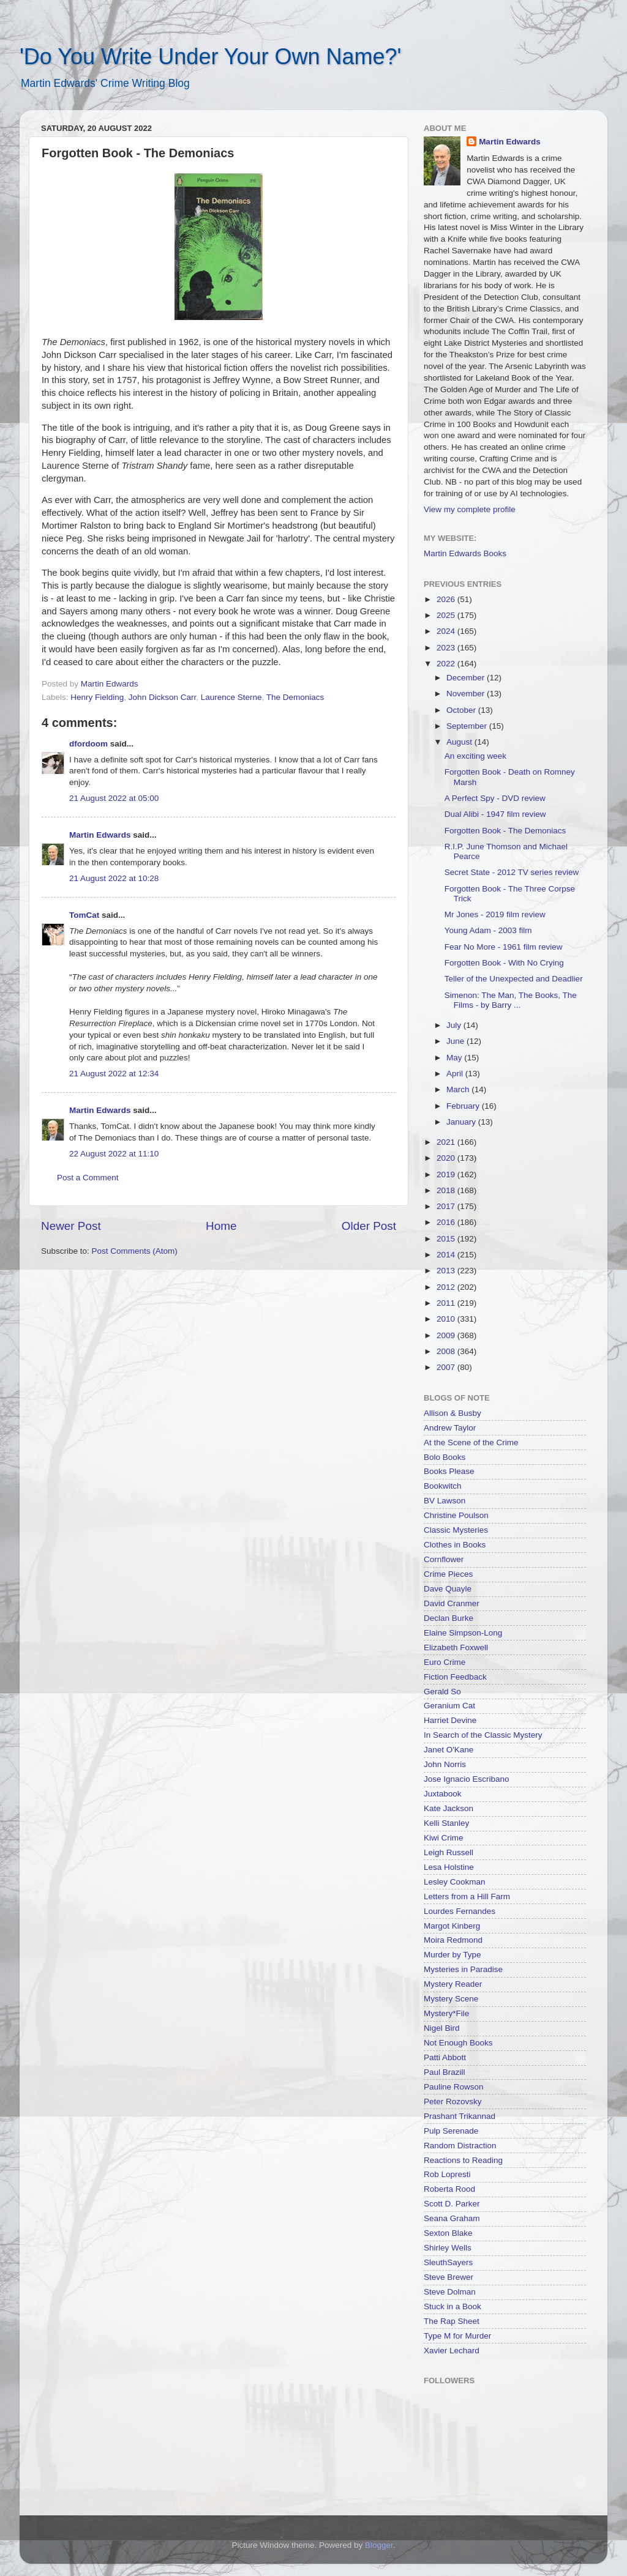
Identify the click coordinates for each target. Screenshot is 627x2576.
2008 (447, 1351)
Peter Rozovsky (453, 2101)
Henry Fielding (97, 697)
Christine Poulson (456, 1515)
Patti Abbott (445, 2057)
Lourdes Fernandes (459, 1911)
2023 (447, 647)
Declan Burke (448, 1618)
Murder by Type (452, 1954)
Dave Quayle (447, 1588)
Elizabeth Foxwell (456, 1647)
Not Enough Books (458, 2042)
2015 (447, 1238)
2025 (447, 615)
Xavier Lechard (451, 2350)
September (467, 726)
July (455, 1025)
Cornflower (444, 1559)
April (455, 1073)
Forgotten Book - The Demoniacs (505, 830)
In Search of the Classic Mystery (483, 1735)
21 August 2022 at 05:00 (114, 798)
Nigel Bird (442, 2028)
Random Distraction (460, 2145)
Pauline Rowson (454, 2086)
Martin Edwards (100, 834)
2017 (447, 1206)
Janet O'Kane (448, 1749)
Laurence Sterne (231, 697)
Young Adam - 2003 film (488, 930)
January (462, 1121)
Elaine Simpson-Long (463, 1632)
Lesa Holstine (449, 1867)
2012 (447, 1287)
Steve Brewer (448, 2277)
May (455, 1057)
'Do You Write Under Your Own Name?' (210, 56)
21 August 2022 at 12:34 (114, 1073)
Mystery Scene (451, 1998)
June (456, 1041)
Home (221, 1225)
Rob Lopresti (447, 2174)
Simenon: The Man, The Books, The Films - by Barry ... (511, 1000)
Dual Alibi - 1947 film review (495, 814)
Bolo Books (444, 1457)
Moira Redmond (453, 1940)
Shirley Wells (447, 2247)
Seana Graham (452, 2218)
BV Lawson (444, 1500)
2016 (447, 1222)
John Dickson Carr (162, 697)
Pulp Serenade (451, 2130)
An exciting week (475, 756)
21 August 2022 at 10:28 (114, 878)
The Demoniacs (295, 697)
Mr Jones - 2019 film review (495, 914)
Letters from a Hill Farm (467, 1896)
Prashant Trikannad (459, 2116)
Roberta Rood (449, 2189)
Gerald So (442, 1691)
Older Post (369, 1225)
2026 (447, 599)
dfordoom (88, 743)
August (460, 741)
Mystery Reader (453, 1984)
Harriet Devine (450, 1720)
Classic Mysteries (456, 1530)
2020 (447, 1158)
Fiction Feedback (455, 1676)
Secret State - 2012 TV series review (512, 872)
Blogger (379, 2545)
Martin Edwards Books (465, 553)
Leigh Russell (448, 1852)
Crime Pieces (448, 1574)
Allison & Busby (452, 1413)
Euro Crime (444, 1662)
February (464, 1106)
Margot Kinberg (452, 1925)
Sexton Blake (448, 2233)
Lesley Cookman (455, 1881)
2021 (447, 1142)
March (458, 1089)
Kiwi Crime (444, 1837)
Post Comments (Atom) (135, 1251)
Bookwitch (443, 1486)
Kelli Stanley (446, 1823)
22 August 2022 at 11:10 (114, 1153)
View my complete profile (470, 509)
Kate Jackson (448, 1808)
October (462, 710)
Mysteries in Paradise (463, 1969)
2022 (447, 663)
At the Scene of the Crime (471, 1442)
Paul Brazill (444, 2072)
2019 (447, 1174)
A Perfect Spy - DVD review (495, 798)
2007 (447, 1367)
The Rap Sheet (451, 2321)
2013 (447, 1270)
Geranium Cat (449, 1705)
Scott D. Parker (452, 2203)
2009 (447, 1335)
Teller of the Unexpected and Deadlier (514, 978)
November (466, 693)
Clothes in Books (455, 1544)
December (466, 677)
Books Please (449, 1471)
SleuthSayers (448, 2262)
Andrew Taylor (450, 1427)
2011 (447, 1303)
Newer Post (71, 1225)
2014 (447, 1254)
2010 (447, 1318)
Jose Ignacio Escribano (466, 1779)
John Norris (445, 1764)
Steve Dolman (450, 2291)
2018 (447, 1190)
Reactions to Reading (463, 2160)
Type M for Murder (457, 2335)
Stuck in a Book (452, 2306)
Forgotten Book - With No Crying (504, 962)
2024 (447, 631)
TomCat (84, 915)
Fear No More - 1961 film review (504, 946)
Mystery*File (446, 2013)
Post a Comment (88, 1177)
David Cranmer (451, 1603)
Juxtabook (443, 1793)
